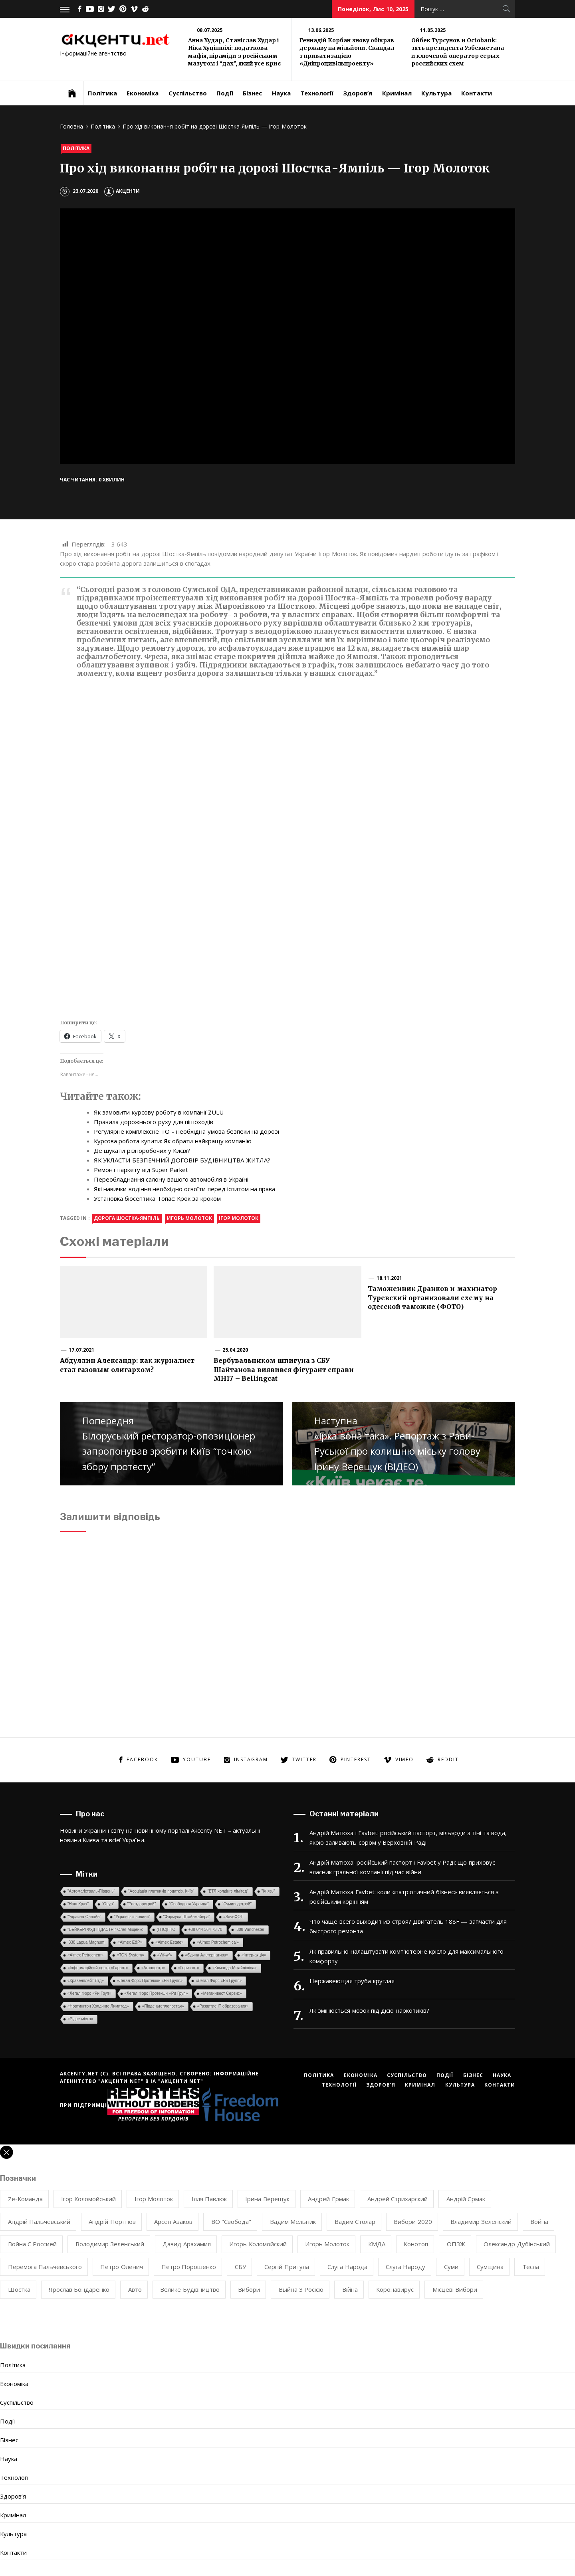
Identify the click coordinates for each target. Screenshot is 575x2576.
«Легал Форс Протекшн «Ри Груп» (156, 1993)
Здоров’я (357, 93)
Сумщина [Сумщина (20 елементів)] (490, 2267)
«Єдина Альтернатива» (206, 1955)
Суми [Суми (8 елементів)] (451, 2267)
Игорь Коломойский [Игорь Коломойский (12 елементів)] (257, 2244)
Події (224, 93)
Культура (436, 93)
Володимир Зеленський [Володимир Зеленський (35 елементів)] (109, 2244)
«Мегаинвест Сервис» (221, 1993)
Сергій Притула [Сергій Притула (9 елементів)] (286, 2267)
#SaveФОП (233, 1917)
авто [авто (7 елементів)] (135, 2289)
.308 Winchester (250, 1929)
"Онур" (108, 1904)
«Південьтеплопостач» (163, 2006)
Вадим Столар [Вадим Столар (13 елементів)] (355, 2222)
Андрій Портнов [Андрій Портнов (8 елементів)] (112, 2222)
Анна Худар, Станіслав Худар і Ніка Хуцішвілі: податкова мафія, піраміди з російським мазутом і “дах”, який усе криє (234, 52)
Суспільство (188, 93)
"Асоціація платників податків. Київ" (161, 1891)
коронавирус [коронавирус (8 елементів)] (395, 2289)
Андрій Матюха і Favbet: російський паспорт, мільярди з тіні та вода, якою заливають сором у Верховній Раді (408, 1837)
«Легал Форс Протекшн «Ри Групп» (149, 1980)
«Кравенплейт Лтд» (85, 1980)
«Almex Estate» (169, 1942)
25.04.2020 (235, 1349)
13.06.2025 (321, 30)
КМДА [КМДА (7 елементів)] (376, 2244)
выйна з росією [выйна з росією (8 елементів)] (301, 2289)
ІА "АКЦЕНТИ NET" (177, 2081)
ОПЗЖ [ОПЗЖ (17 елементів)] (456, 2244)
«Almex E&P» (129, 1942)
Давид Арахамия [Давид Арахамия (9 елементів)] (186, 2244)
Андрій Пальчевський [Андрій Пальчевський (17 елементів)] (39, 2222)
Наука (281, 93)
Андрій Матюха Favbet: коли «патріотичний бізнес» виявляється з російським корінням (404, 1896)
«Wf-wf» (164, 1955)
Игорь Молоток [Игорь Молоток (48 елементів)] (327, 2244)
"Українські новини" (132, 1917)
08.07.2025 (209, 30)
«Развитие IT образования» (223, 2006)
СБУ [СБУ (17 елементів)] (240, 2267)
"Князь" (268, 1891)
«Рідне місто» (80, 2019)
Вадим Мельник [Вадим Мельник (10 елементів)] (293, 2222)
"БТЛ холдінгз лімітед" (227, 1891)
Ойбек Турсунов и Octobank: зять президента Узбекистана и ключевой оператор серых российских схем (457, 52)
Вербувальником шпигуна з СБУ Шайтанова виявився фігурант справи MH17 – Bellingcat (284, 1369)
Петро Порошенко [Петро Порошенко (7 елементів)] (188, 2267)
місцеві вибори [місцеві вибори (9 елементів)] (454, 2289)
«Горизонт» (188, 1968)
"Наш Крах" (78, 1904)
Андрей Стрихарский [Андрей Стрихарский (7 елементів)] (397, 2199)
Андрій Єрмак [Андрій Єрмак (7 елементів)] (465, 2199)
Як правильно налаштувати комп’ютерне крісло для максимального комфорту (406, 1956)
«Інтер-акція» (254, 1955)
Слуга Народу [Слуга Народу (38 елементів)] (405, 2267)
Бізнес (252, 93)
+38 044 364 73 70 (205, 1929)
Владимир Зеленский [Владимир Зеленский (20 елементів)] (481, 2222)
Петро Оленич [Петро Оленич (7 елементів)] (121, 2267)
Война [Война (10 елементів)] (539, 2222)
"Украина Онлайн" (84, 1917)
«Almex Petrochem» (85, 1955)
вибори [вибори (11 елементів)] (249, 2289)
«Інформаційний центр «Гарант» (97, 1968)
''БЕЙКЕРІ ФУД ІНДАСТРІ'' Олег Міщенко (105, 1929)
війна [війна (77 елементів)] (350, 2289)
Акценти (122, 191)
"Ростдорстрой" (141, 1904)
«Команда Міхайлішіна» (234, 1968)
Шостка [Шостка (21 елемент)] (19, 2289)
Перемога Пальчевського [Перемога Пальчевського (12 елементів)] (45, 2267)
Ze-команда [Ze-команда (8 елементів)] (25, 2199)
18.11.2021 (389, 1278)
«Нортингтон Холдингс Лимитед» (98, 2006)
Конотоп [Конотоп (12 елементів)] (416, 2244)
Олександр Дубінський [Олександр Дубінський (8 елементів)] (516, 2244)
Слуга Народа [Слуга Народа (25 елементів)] (347, 2267)
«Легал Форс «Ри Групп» (219, 1980)
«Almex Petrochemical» (218, 1942)
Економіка (143, 93)
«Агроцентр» (153, 1968)
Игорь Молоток (189, 1218)
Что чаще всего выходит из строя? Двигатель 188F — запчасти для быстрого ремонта (408, 1926)
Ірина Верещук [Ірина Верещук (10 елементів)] (267, 2199)
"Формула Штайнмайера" (186, 1917)
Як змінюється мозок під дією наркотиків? (369, 2010)
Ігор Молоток (238, 1218)
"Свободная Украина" (189, 1904)
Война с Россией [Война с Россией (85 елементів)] (32, 2244)
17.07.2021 (81, 1349)
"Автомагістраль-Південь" (91, 1891)
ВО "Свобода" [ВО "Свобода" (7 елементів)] (231, 2222)
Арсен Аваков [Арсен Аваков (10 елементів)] (173, 2222)
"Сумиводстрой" (237, 1904)
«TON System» (130, 1955)
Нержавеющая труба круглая (352, 1981)
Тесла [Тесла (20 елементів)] (530, 2267)
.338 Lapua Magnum (85, 1942)
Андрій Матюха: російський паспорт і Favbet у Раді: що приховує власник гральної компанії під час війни (402, 1867)
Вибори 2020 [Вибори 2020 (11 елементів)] (413, 2222)
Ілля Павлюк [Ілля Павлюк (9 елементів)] (209, 2199)
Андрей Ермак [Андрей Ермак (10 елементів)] (328, 2199)
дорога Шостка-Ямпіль (127, 1218)
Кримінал (397, 93)
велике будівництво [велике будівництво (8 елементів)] (189, 2289)
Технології (316, 93)
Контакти (476, 93)
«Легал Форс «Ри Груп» (89, 1993)
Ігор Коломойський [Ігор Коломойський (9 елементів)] (88, 2199)
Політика (102, 93)
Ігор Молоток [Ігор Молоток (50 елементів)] (154, 2199)
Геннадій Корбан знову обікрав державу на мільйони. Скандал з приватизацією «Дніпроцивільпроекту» (346, 52)
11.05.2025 (433, 30)
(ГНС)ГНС (166, 1929)
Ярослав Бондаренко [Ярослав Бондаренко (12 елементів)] (79, 2289)
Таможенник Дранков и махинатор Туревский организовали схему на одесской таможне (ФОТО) (432, 1298)
